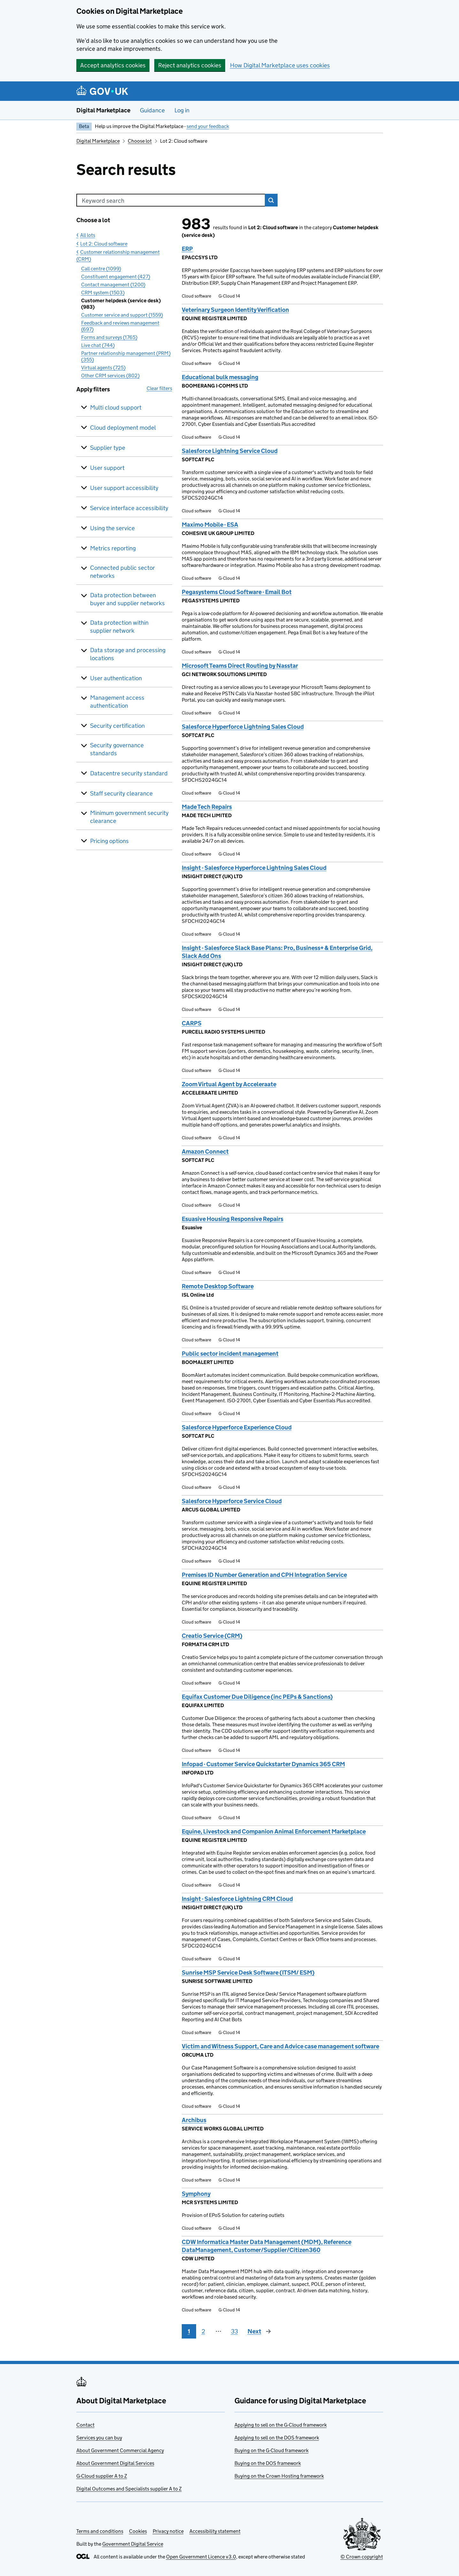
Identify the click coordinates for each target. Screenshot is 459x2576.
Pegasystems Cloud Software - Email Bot (237, 592)
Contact (85, 2425)
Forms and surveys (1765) (109, 337)
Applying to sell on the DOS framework (276, 2438)
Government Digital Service (132, 2544)
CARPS (192, 1023)
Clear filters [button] (159, 388)
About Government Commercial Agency (120, 2450)
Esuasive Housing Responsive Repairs (232, 1219)
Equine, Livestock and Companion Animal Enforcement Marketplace (274, 1831)
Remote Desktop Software (218, 1286)
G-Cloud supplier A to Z (101, 2476)
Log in (181, 110)
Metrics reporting (113, 548)
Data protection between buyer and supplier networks (127, 599)
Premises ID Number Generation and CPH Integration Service (264, 1574)
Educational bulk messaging (220, 377)
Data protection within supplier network (119, 626)
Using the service (112, 528)
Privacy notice (168, 2531)
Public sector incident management (230, 1353)
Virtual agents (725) (103, 368)
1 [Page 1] (189, 2331)
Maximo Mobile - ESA (210, 524)
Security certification (117, 725)
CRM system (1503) (103, 293)
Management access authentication (117, 701)
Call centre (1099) (101, 269)
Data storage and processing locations (127, 654)
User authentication (116, 678)
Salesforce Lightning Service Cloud (230, 451)
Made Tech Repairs (207, 806)
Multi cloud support (116, 407)
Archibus (194, 2120)
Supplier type (107, 447)
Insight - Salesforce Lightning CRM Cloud (237, 1898)
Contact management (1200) (113, 285)
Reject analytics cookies (189, 65)
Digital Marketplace (103, 110)
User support (107, 467)
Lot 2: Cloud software (103, 244)
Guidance (152, 110)
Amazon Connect (205, 1151)
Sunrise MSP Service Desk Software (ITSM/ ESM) (248, 1972)
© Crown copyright (361, 2557)
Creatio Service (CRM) (212, 1635)
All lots (87, 235)
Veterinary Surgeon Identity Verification (235, 309)
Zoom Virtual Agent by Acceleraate (229, 1084)
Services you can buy (99, 2438)
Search (271, 200)
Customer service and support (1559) (122, 315)
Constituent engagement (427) (115, 277)
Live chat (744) (98, 345)
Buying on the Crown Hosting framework (279, 2476)
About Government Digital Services (115, 2463)
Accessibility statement (215, 2531)
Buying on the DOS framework (267, 2463)
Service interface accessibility (129, 508)
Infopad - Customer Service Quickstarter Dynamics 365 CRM (263, 1764)
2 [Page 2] (203, 2331)
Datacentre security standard (129, 773)
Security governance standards (117, 749)
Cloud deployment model (123, 427)
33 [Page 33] (234, 2331)
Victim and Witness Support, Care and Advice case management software (280, 2046)
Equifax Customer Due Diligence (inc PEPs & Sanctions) (257, 1696)
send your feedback (208, 126)
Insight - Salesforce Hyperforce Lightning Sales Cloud (254, 867)
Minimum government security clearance (129, 817)
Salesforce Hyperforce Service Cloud (232, 1501)
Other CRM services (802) (110, 376)
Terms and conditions (99, 2531)
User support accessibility (124, 488)
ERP (187, 248)
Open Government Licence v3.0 (201, 2557)
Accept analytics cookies (113, 65)
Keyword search (103, 200)
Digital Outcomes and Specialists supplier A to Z (129, 2489)
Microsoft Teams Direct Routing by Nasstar (240, 665)
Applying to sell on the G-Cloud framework (280, 2425)
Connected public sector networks (122, 571)
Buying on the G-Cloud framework (271, 2450)
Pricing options (109, 841)
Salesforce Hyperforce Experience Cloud (237, 1427)
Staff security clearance (121, 793)
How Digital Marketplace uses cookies (280, 65)
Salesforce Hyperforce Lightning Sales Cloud (243, 726)
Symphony (196, 2193)
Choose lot (140, 141)
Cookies (138, 2531)
